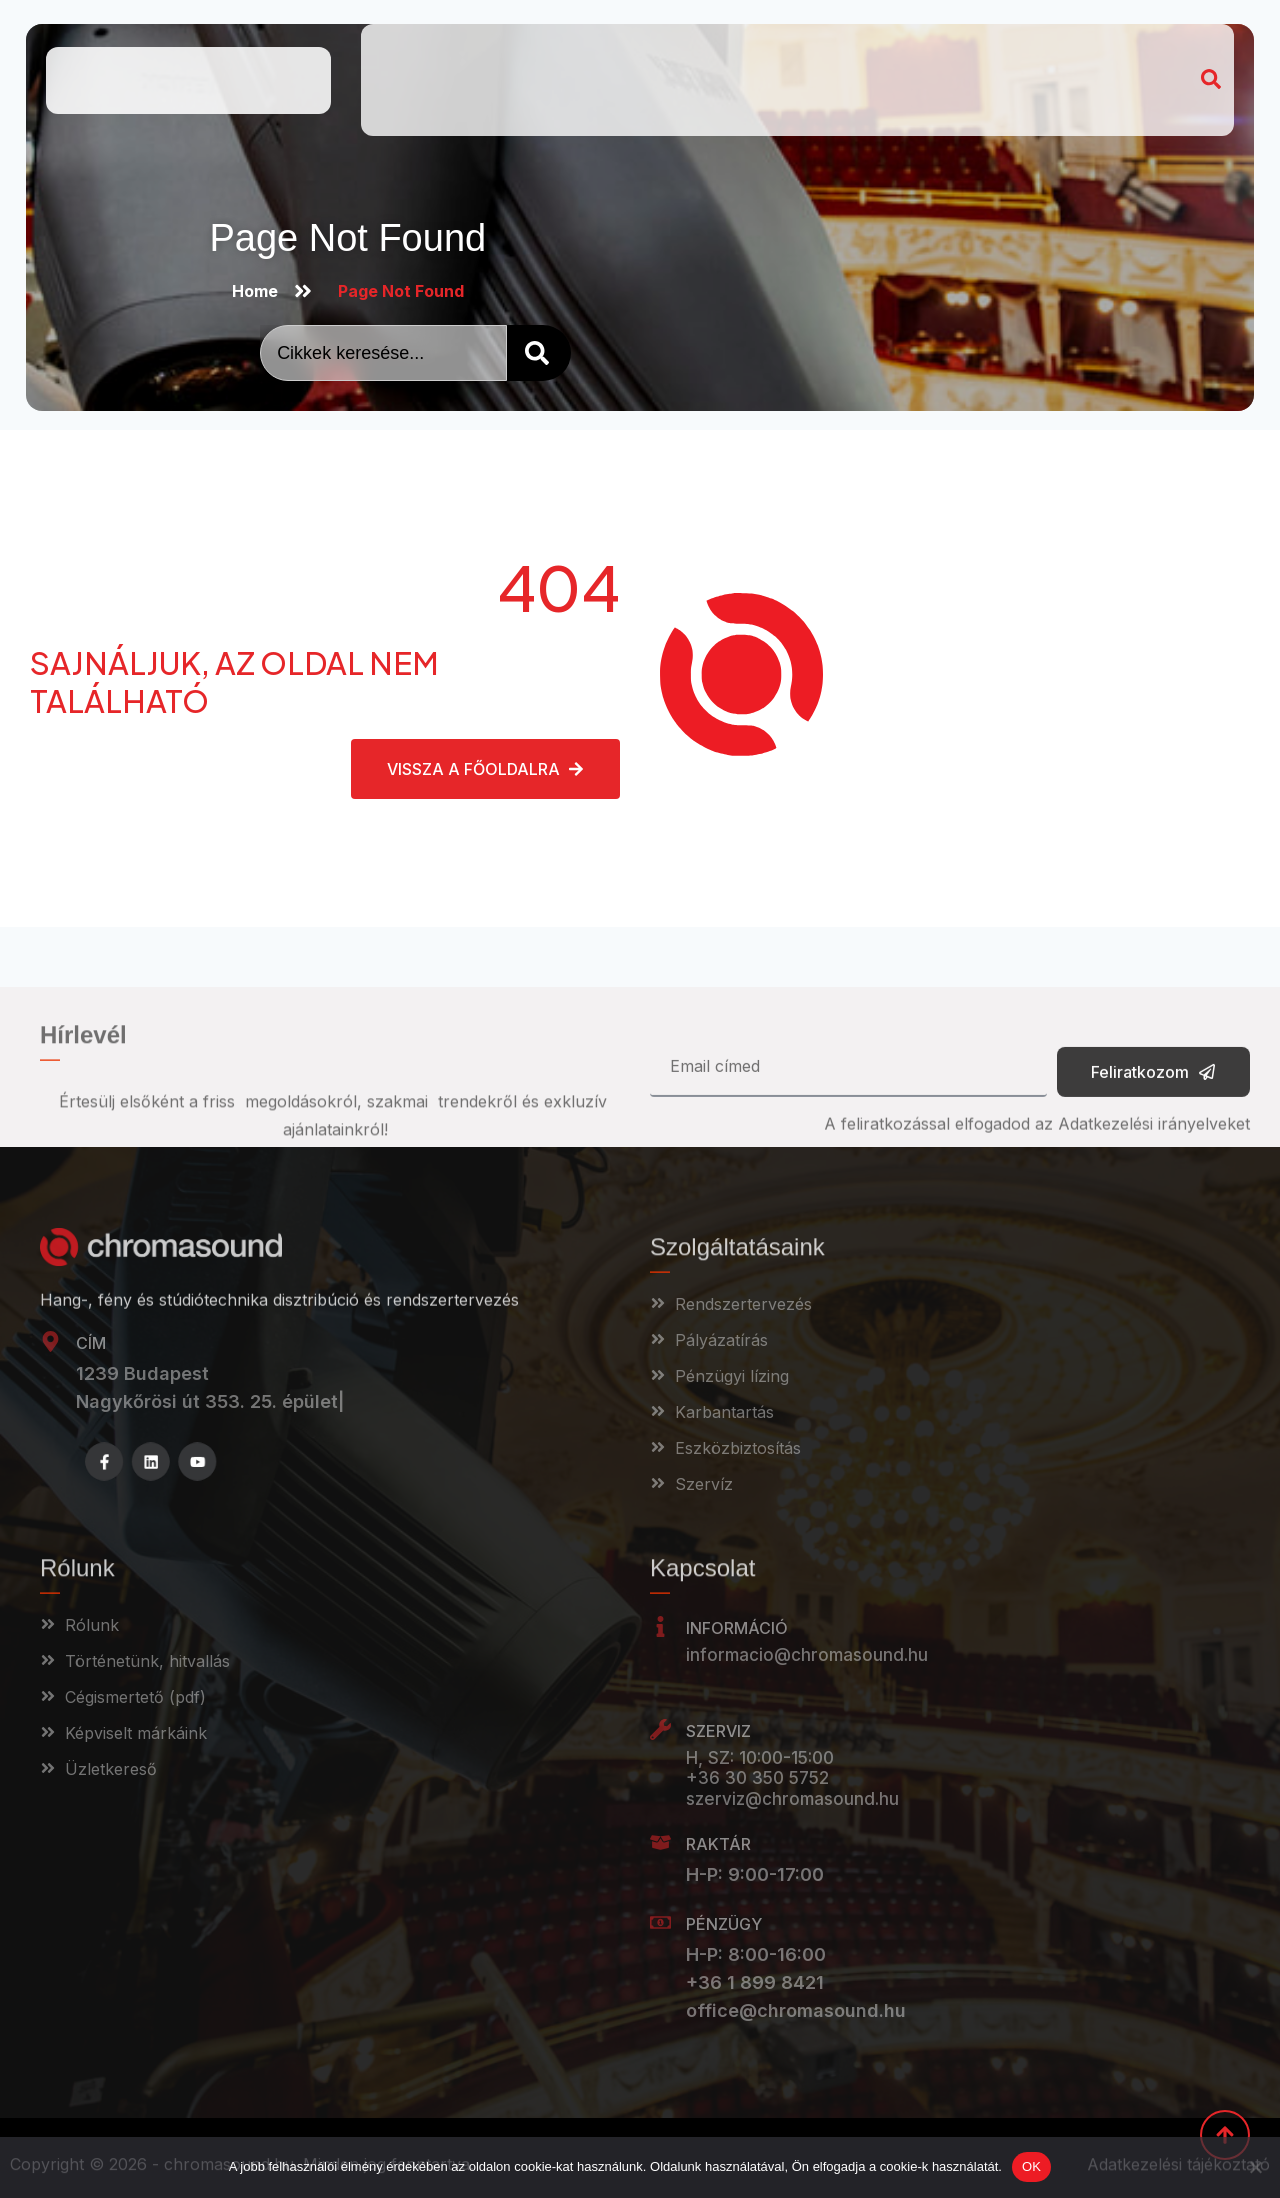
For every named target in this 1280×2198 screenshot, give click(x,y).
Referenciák (793, 51)
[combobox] (383, 353)
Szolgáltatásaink (650, 51)
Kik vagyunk (506, 51)
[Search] (539, 353)
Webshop (420, 96)
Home (406, 50)
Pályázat (1092, 50)
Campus (517, 97)
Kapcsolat (997, 50)
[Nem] (1255, 2167)
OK (1031, 2166)
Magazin (901, 50)
